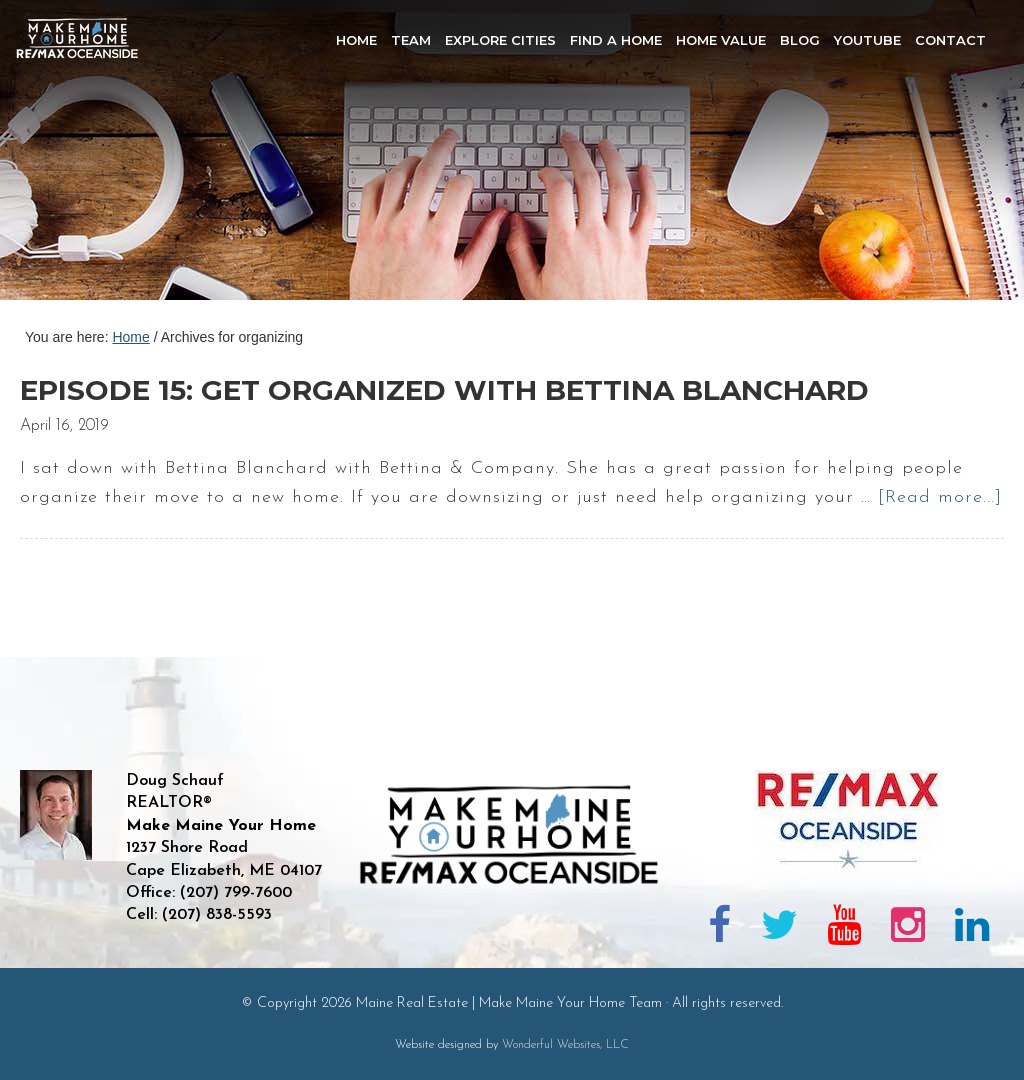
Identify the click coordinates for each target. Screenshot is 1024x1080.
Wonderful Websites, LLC (565, 1045)
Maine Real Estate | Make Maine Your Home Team (88, 156)
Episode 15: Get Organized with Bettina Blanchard (444, 390)
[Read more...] (940, 497)
